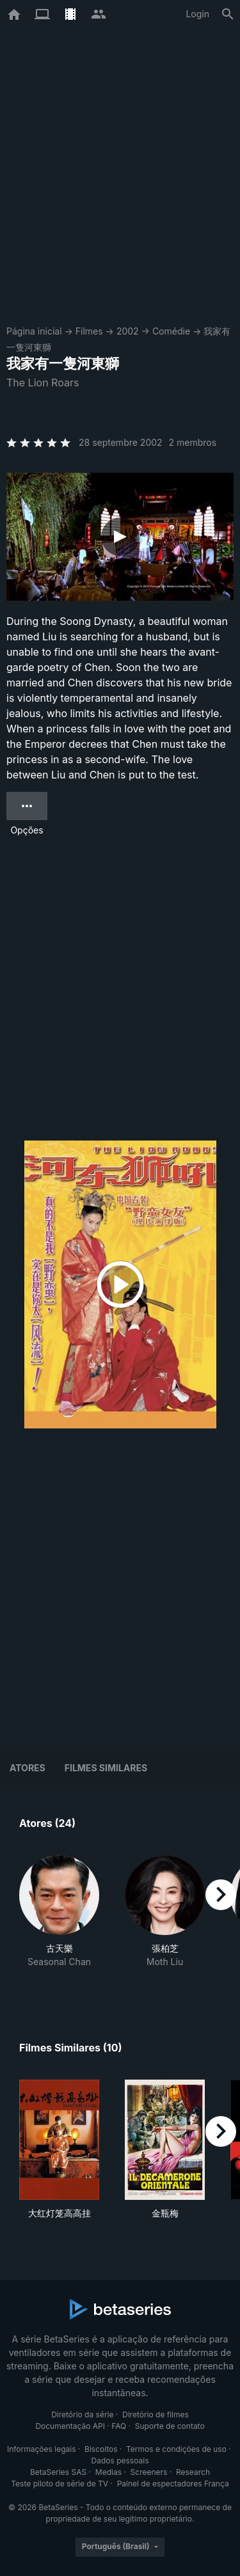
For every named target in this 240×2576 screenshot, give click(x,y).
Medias (108, 2472)
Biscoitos (100, 2449)
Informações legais (41, 2449)
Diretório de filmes (155, 2414)
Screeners (149, 2472)
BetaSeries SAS (58, 2472)
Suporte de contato (170, 2426)
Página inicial (34, 331)
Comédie (171, 331)
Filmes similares (106, 1767)
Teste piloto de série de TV (59, 2483)
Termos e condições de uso (176, 2449)
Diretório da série (82, 2414)
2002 (127, 331)
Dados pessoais (120, 2460)
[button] (59, 1918)
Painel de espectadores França (173, 2483)
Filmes (89, 331)
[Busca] (228, 14)
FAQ (118, 2426)
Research (193, 2472)
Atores (27, 1767)
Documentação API (70, 2426)
